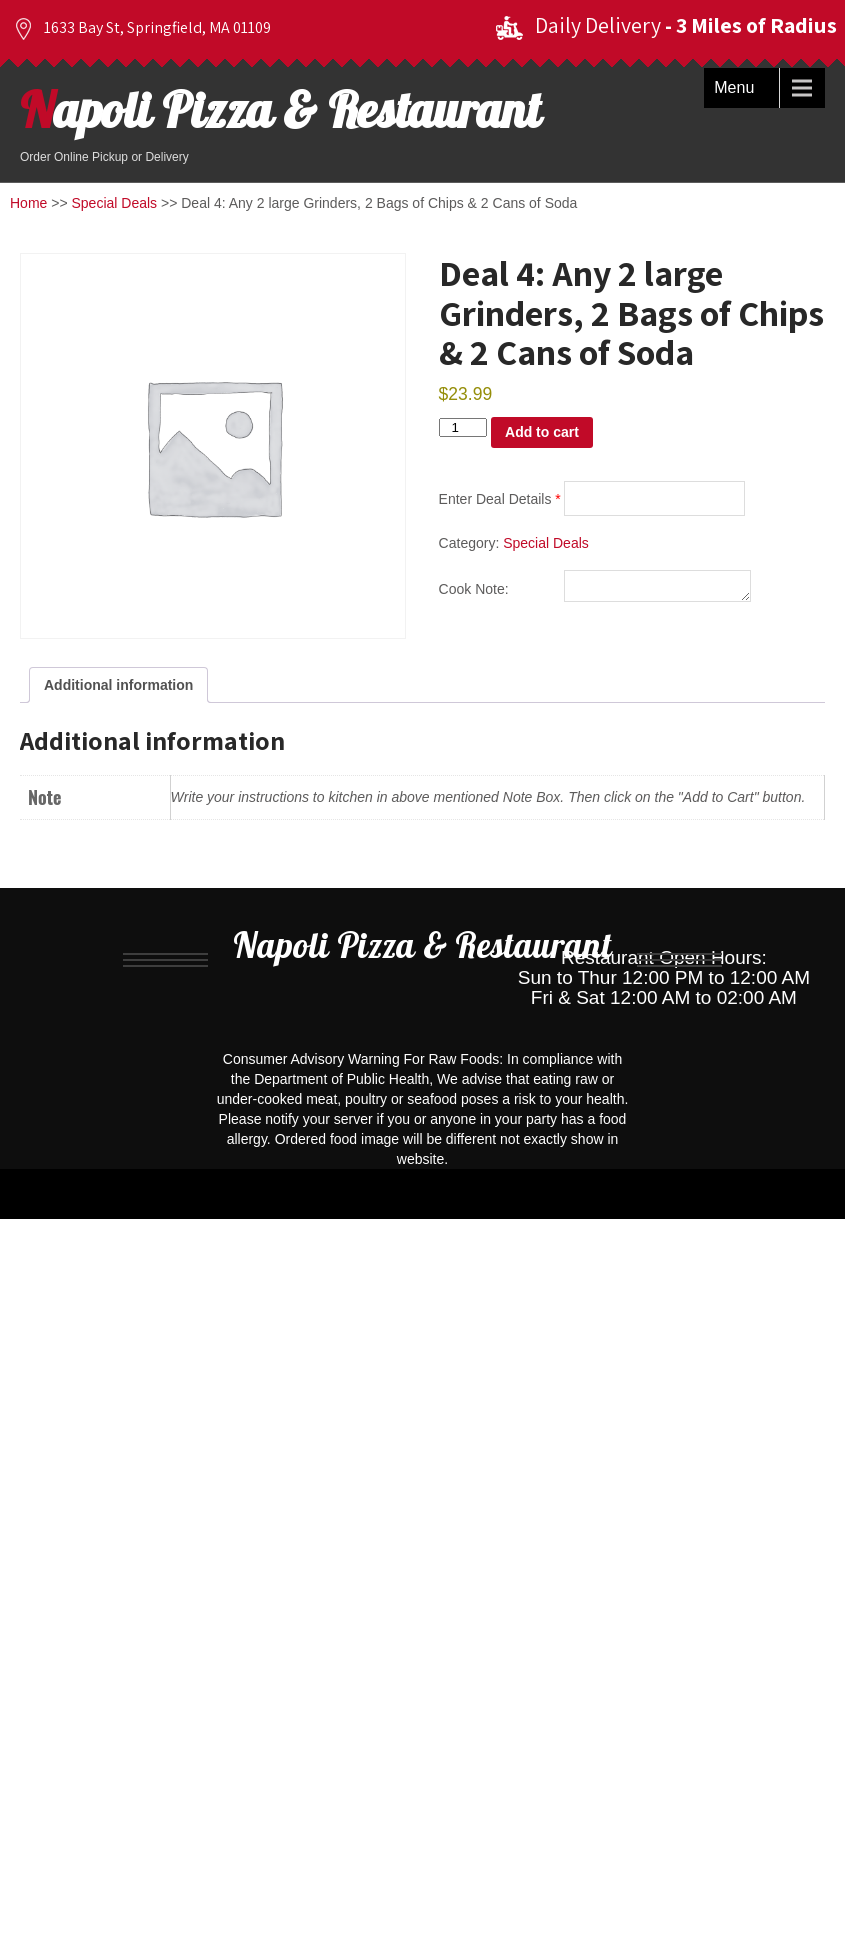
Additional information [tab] (118, 685)
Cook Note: (474, 592)
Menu (734, 87)
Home (28, 203)
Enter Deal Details (500, 499)
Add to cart (542, 432)
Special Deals (115, 203)
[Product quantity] (463, 427)
